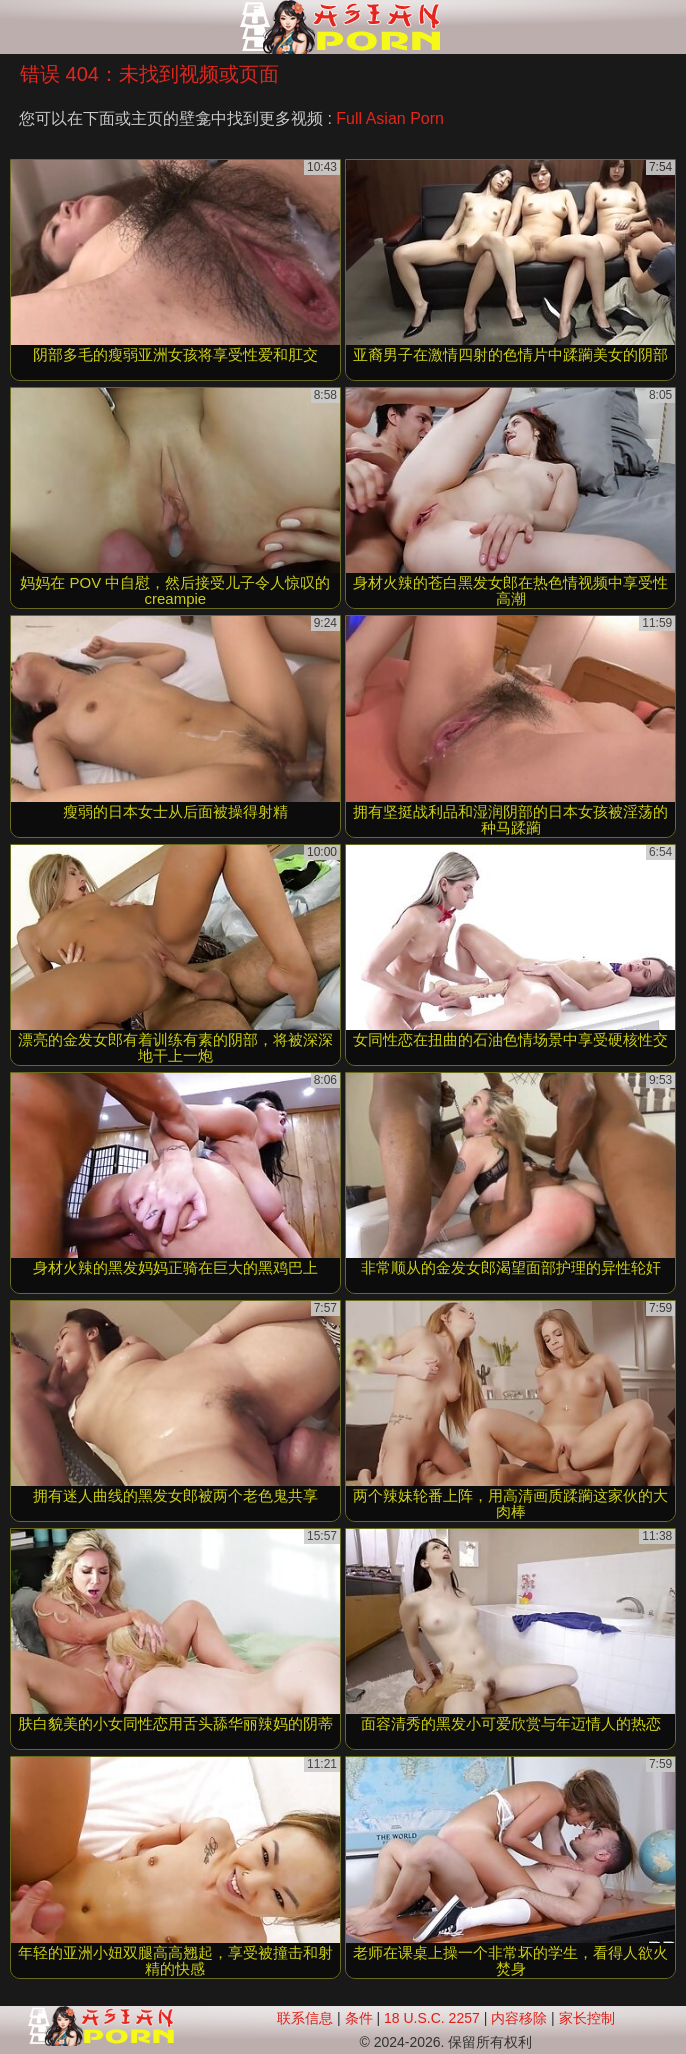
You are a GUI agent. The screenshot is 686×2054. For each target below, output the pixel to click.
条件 (359, 2018)
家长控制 (587, 2018)
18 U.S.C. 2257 (432, 2018)
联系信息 (305, 2018)
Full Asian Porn (390, 118)
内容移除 (519, 2018)
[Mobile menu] (18, 27)
